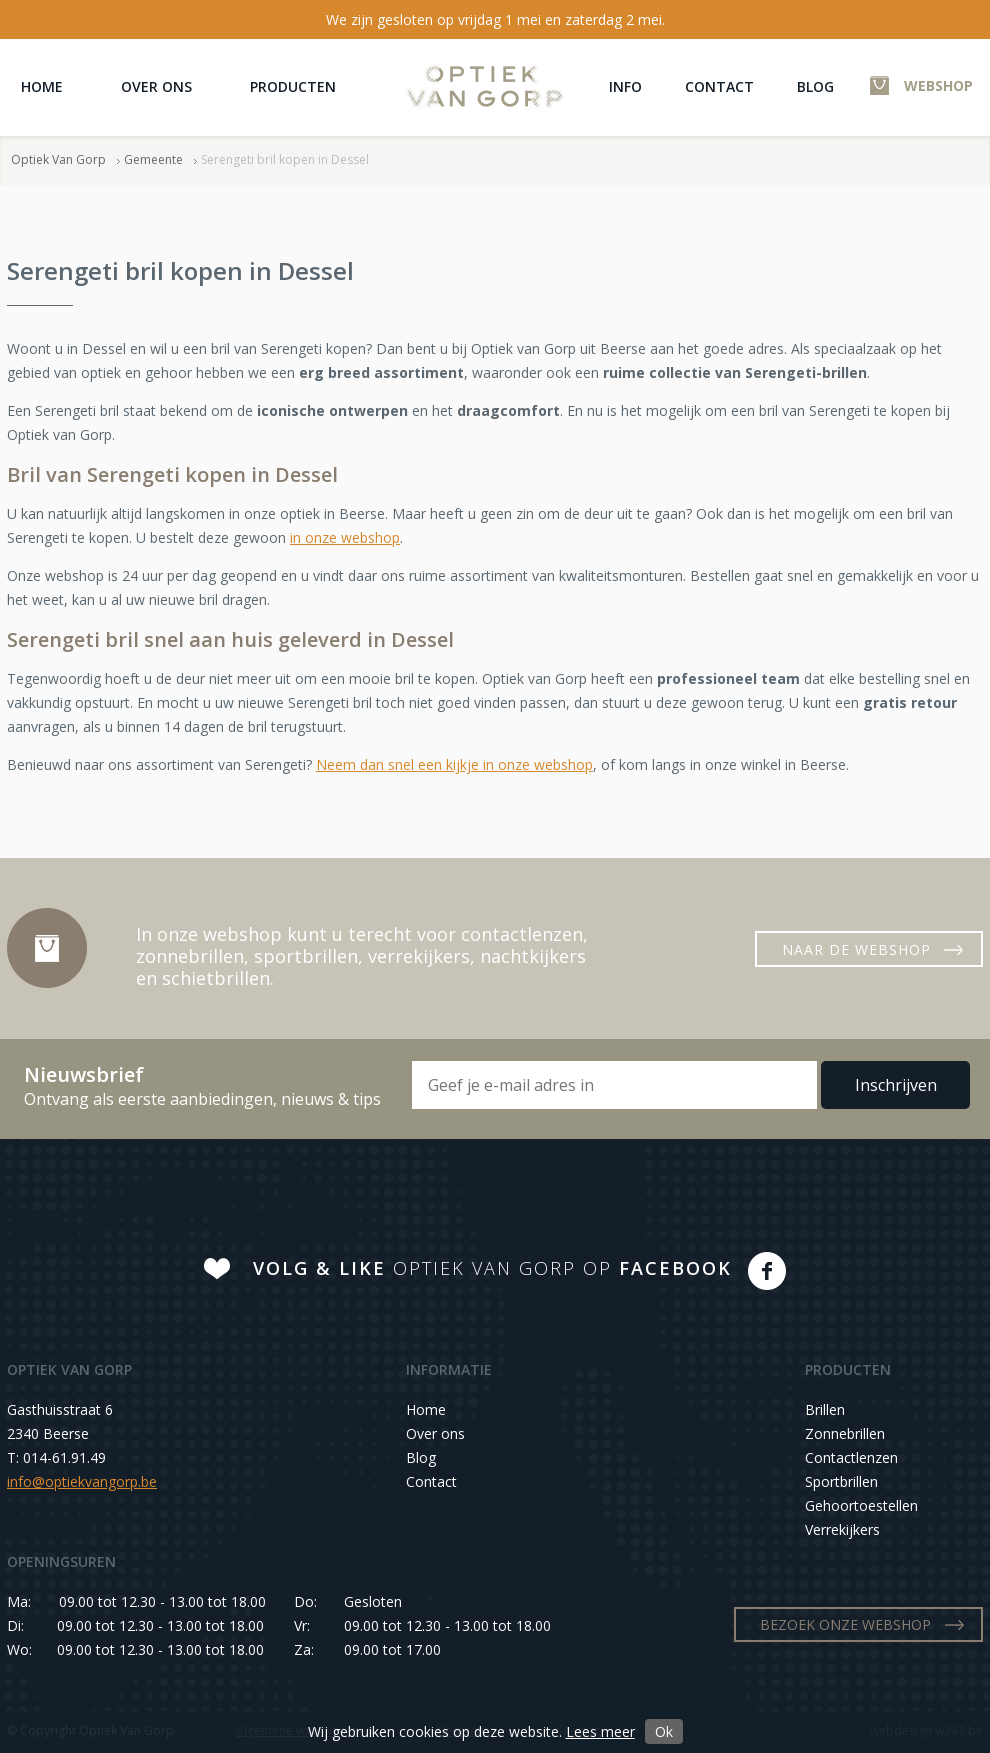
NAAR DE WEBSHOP (856, 949)
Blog (815, 86)
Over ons (156, 86)
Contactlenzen (851, 1457)
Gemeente (153, 159)
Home (42, 86)
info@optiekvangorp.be (82, 1481)
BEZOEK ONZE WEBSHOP (845, 1624)
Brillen (825, 1409)
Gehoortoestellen (861, 1505)
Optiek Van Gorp (484, 86)
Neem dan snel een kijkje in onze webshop (454, 764)
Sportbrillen (841, 1481)
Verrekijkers (842, 1529)
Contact (719, 86)
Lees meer (600, 1731)
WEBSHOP (938, 85)
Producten (293, 86)
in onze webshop (345, 537)
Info (625, 86)
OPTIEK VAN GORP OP (492, 1268)
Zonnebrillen (845, 1433)
